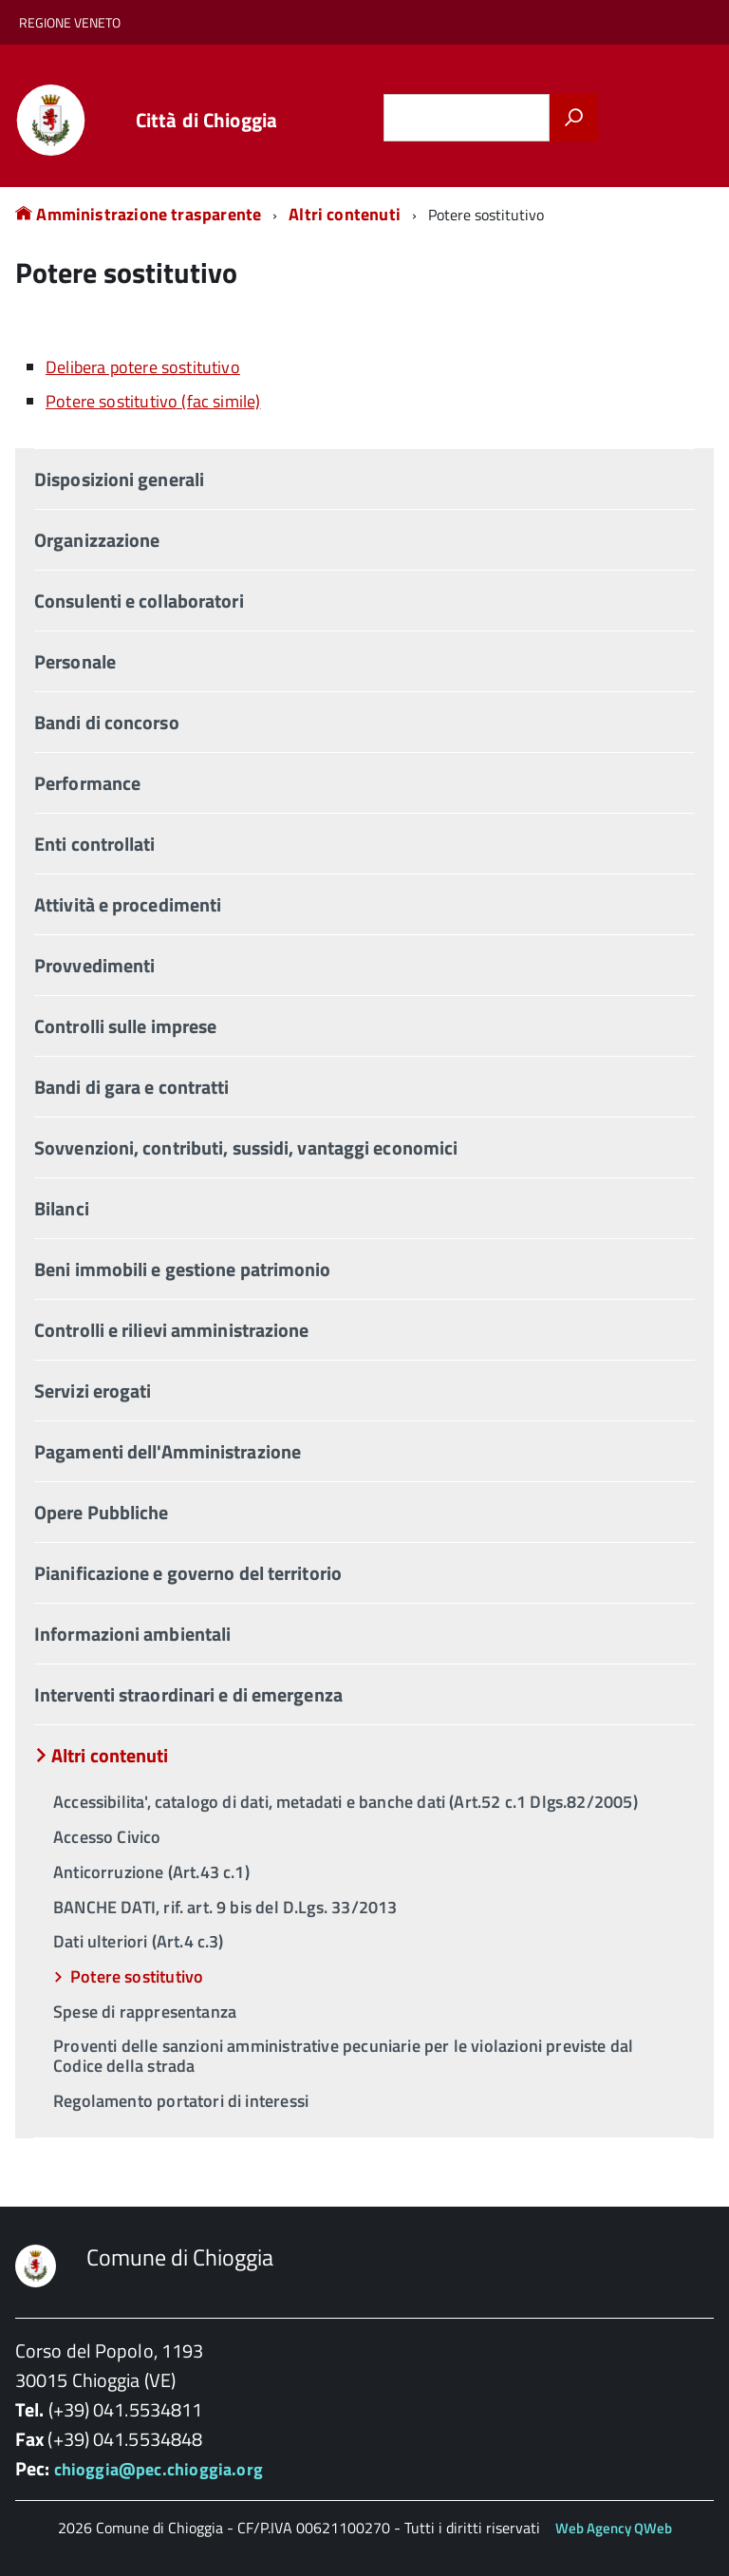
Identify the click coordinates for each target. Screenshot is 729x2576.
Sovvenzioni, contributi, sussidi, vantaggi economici (246, 1147)
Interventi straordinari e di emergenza (188, 1694)
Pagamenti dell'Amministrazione (167, 1451)
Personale (75, 661)
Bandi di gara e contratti (132, 1086)
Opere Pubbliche (101, 1512)
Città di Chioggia (207, 120)
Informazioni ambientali (132, 1633)
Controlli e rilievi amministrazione (171, 1329)
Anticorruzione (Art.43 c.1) (151, 1872)
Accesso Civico (107, 1837)
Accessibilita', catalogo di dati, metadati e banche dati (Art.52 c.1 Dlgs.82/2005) (345, 1801)
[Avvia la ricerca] (573, 117)
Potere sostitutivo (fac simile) (153, 401)
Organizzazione (96, 540)
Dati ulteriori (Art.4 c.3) (138, 1941)
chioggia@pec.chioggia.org (159, 2469)
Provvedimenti (94, 965)
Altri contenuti (345, 214)
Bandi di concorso (106, 722)
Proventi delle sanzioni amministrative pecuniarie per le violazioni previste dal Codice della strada (343, 2055)
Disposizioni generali (119, 479)
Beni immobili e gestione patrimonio (182, 1269)
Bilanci (61, 1208)
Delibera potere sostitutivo (143, 367)
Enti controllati (95, 843)
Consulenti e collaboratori (139, 600)
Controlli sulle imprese (125, 1026)
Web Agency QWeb (613, 2528)
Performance (87, 783)
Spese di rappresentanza (144, 2011)
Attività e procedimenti (127, 904)
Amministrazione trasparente (138, 214)
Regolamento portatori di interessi (180, 2101)
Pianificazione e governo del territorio (188, 1573)
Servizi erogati (93, 1390)
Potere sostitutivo (136, 1976)
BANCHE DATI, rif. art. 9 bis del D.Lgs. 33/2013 (225, 1907)
